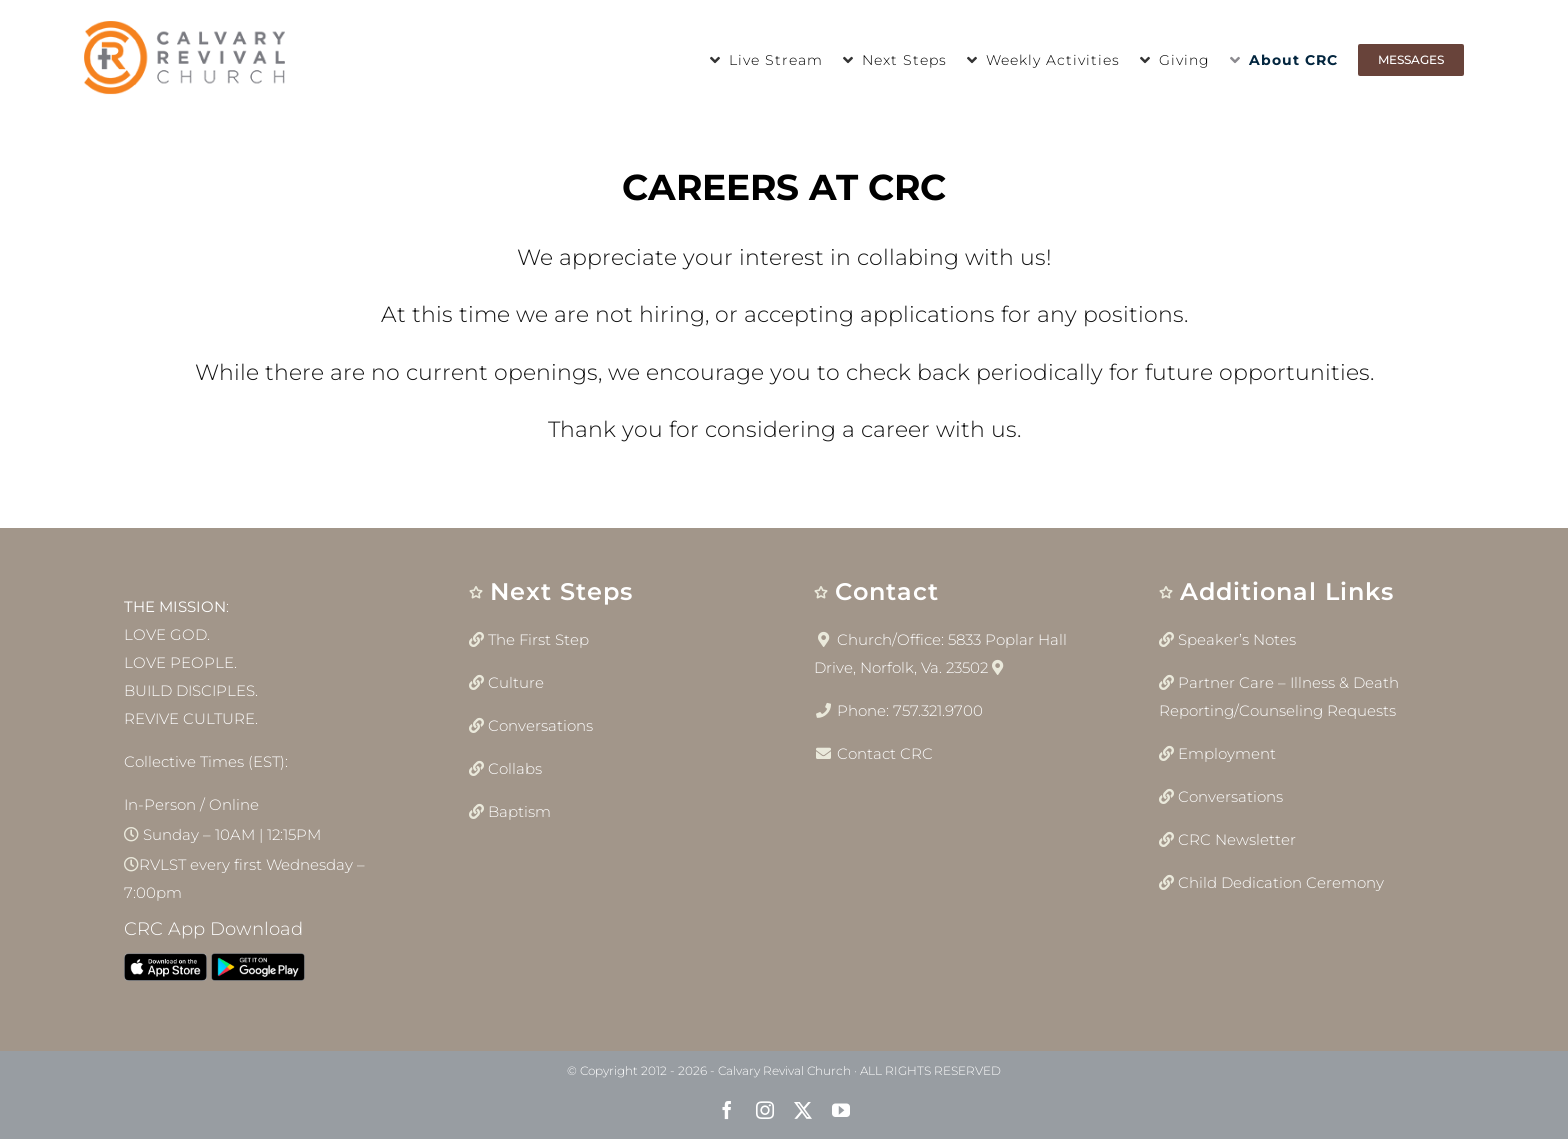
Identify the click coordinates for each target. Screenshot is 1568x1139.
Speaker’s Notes (1237, 639)
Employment (1227, 753)
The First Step (538, 639)
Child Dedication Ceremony (1281, 882)
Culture (516, 682)
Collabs (515, 768)
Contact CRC (885, 753)
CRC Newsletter (1237, 839)
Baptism (519, 811)
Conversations (540, 725)
